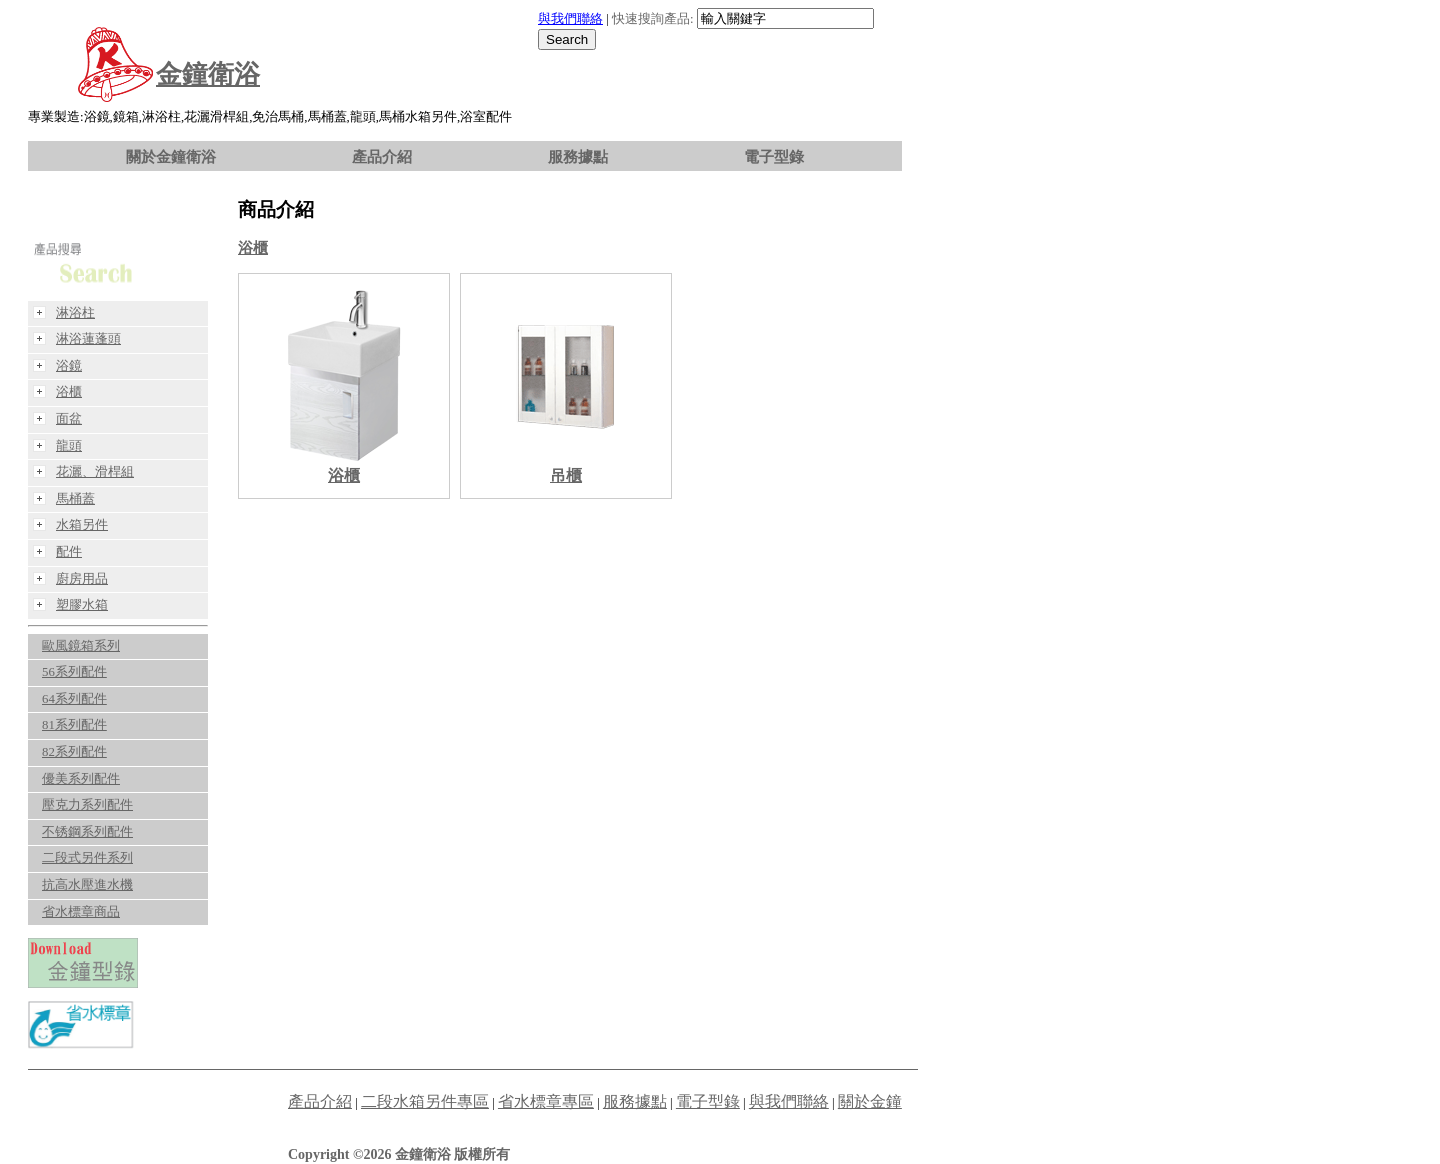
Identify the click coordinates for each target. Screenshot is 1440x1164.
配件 (69, 552)
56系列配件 (74, 672)
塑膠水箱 (82, 605)
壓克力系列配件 (87, 805)
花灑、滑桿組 (95, 472)
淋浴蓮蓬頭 (88, 339)
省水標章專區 (546, 1101)
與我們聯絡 (570, 19)
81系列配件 (74, 725)
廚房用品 (82, 579)
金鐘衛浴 (208, 74)
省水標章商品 (81, 912)
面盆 (69, 419)
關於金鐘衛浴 (171, 157)
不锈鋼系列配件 (87, 832)
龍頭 (69, 446)
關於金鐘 (870, 1101)
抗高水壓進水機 (87, 885)
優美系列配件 (81, 779)
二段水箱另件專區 (425, 1101)
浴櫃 (253, 248)
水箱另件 (82, 525)
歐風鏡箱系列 (81, 646)
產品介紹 (382, 157)
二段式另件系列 (87, 858)
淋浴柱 (75, 313)
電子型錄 (774, 157)
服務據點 (578, 157)
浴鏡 (69, 366)
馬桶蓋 (75, 499)
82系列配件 (74, 752)
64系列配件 (74, 699)
